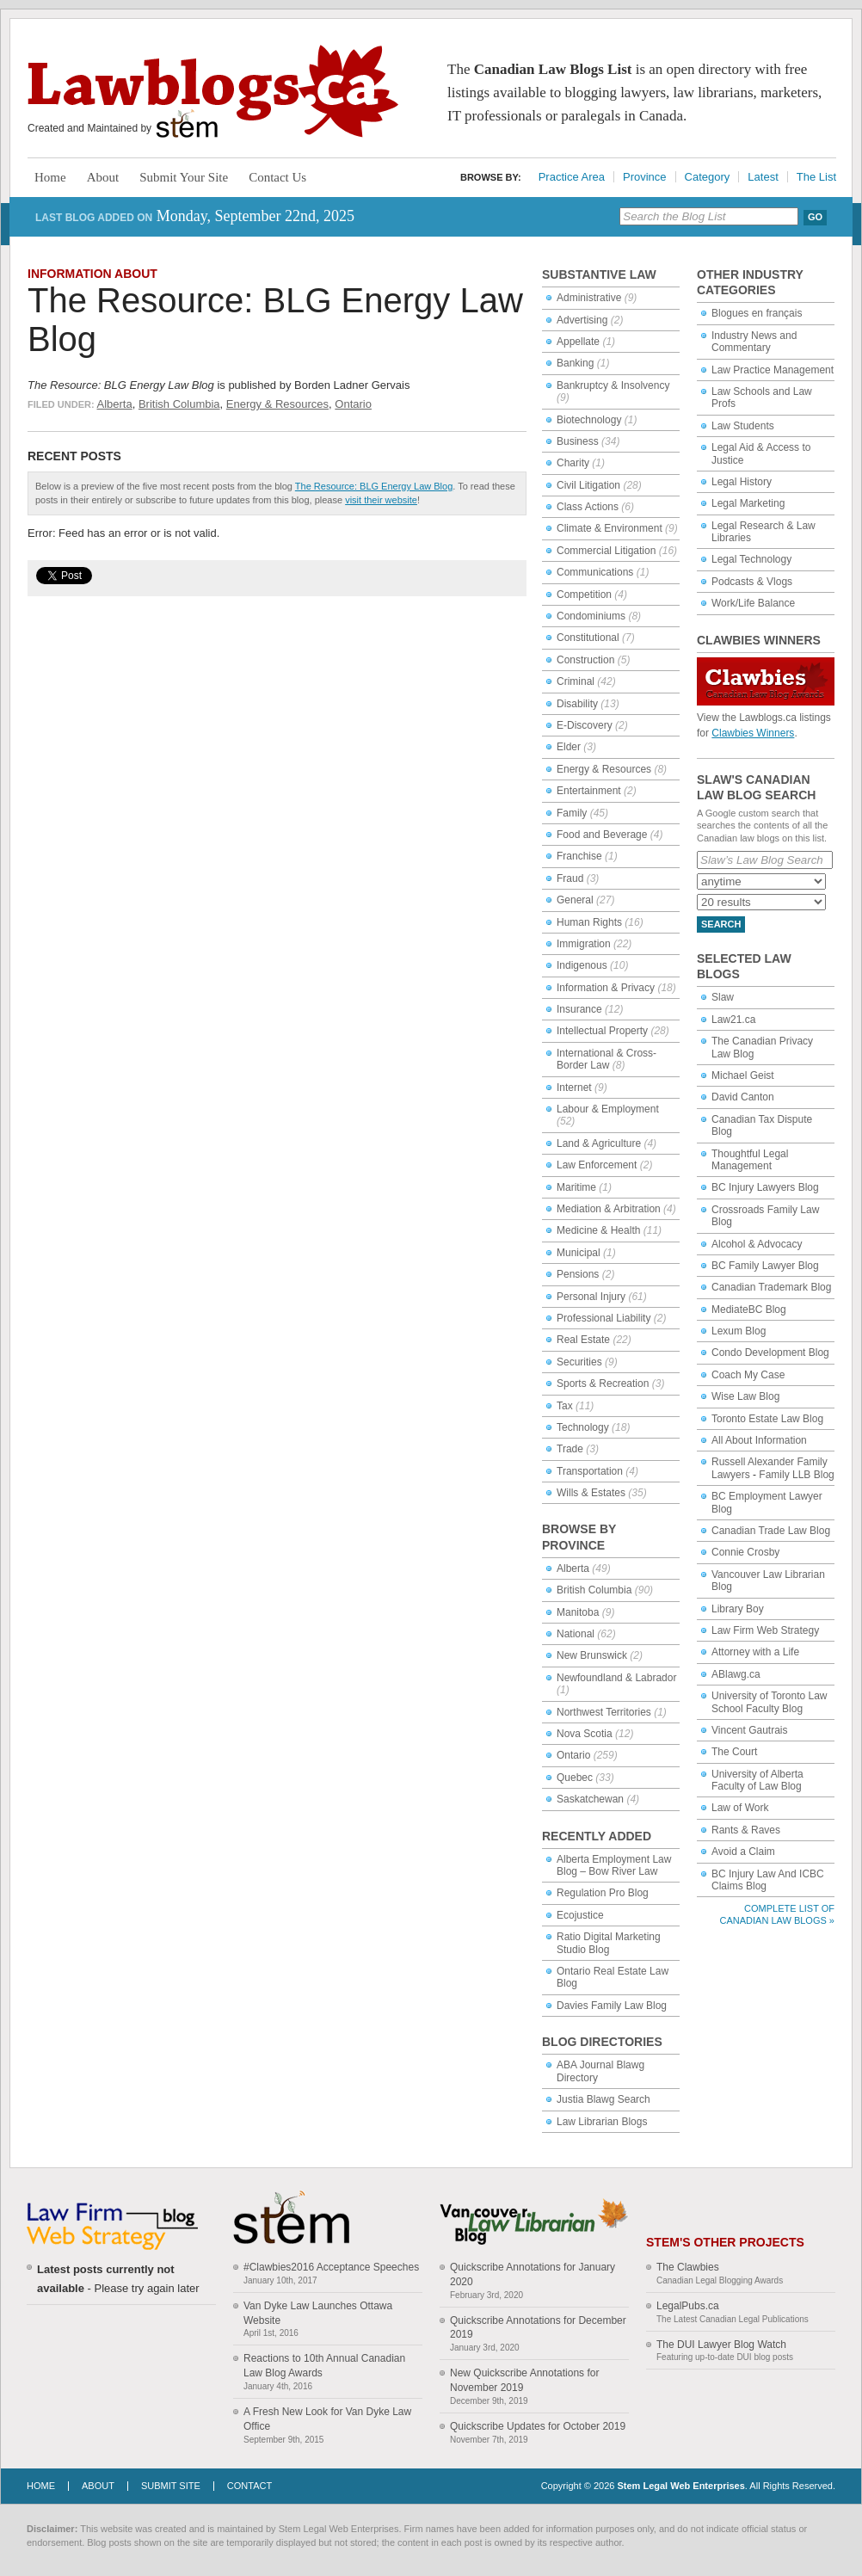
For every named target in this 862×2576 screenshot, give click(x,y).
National (575, 1634)
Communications (595, 572)
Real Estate (583, 1340)
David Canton (742, 1097)
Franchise (579, 856)
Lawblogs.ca (213, 91)
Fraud (570, 878)
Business (578, 441)
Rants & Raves (745, 1830)
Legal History (741, 482)
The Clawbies (687, 2267)
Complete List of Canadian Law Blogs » (777, 1914)
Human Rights (589, 922)
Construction (585, 660)
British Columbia (179, 403)
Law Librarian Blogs (602, 2122)
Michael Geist (742, 1075)
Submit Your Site (183, 177)
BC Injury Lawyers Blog (765, 1187)
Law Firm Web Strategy (765, 1630)
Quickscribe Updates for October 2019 (537, 2426)
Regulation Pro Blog (603, 1893)
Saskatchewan (590, 1799)
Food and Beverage (602, 835)
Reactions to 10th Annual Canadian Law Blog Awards (324, 2365)
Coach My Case (748, 1375)
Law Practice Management (772, 370)
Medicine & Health (598, 1230)
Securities (579, 1362)
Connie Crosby (745, 1552)
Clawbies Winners (752, 733)
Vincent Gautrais (749, 1730)
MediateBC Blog (748, 1309)
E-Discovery (585, 725)
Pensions (578, 1274)
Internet (574, 1088)
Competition (584, 595)
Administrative (589, 298)
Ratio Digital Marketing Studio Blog (609, 1943)
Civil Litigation (588, 485)
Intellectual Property (602, 1031)
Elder (569, 747)
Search (721, 924)
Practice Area (572, 176)
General (575, 900)
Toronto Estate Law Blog (767, 1419)
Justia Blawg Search (603, 2099)
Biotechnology (589, 420)
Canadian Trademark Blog (771, 1287)
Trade (570, 1449)
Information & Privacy (606, 988)
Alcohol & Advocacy (756, 1244)
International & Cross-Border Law (606, 1059)
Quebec (575, 1778)
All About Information (759, 1440)
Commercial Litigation (606, 551)
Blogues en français (756, 313)
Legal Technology (751, 559)
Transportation (590, 1471)
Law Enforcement (597, 1165)
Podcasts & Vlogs (751, 582)
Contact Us (277, 177)
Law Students (742, 426)
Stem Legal (187, 124)
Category (707, 176)
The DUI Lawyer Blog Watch (721, 2345)
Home (50, 177)
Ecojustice (580, 1915)
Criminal (575, 681)
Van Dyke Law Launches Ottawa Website (317, 2313)
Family (572, 813)
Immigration (584, 944)
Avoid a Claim (743, 1852)
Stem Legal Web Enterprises (680, 2485)
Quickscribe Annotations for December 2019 (538, 2327)
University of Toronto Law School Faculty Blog (769, 1702)
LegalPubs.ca (687, 2306)
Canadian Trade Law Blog (770, 1531)
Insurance (579, 1009)
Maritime (576, 1187)
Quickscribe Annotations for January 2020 (532, 2274)
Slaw (722, 997)
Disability (577, 704)
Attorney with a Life (755, 1652)
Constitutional (588, 638)
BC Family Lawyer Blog (765, 1266)
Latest (763, 176)
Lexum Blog (738, 1331)
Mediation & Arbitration (609, 1209)
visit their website (381, 500)
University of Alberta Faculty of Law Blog (757, 1780)
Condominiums (591, 616)
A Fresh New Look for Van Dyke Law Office (327, 2419)
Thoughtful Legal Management (749, 1160)
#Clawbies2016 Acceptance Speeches (331, 2267)
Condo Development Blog (770, 1353)
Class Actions (588, 507)
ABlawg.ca (735, 1674)
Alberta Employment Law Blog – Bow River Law (614, 1865)
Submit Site (170, 2485)
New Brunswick (592, 1655)
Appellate (578, 342)
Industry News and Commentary (754, 342)
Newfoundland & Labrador (616, 1678)
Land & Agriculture (599, 1143)
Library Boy (737, 1609)
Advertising (582, 320)
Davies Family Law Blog (612, 2006)
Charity (573, 463)
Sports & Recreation (603, 1383)
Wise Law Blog (745, 1396)
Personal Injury (591, 1297)
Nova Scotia (585, 1734)
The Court (734, 1752)
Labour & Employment (608, 1109)
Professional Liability (603, 1318)
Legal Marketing (748, 503)
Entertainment (589, 791)
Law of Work (739, 1808)
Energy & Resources (277, 403)
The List (816, 176)
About (103, 177)
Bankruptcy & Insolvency (613, 385)
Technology (583, 1427)
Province (645, 176)
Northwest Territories (604, 1712)
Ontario (353, 403)
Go (815, 217)
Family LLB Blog (796, 1475)
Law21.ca (733, 1020)
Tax (565, 1406)
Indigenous (582, 965)
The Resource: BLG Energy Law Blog (374, 486)
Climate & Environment (609, 528)
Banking (575, 363)
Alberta (114, 403)
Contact (249, 2485)
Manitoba (578, 1612)
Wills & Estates (591, 1493)
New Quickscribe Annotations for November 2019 (524, 2380)
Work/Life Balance (753, 603)
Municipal (578, 1253)
